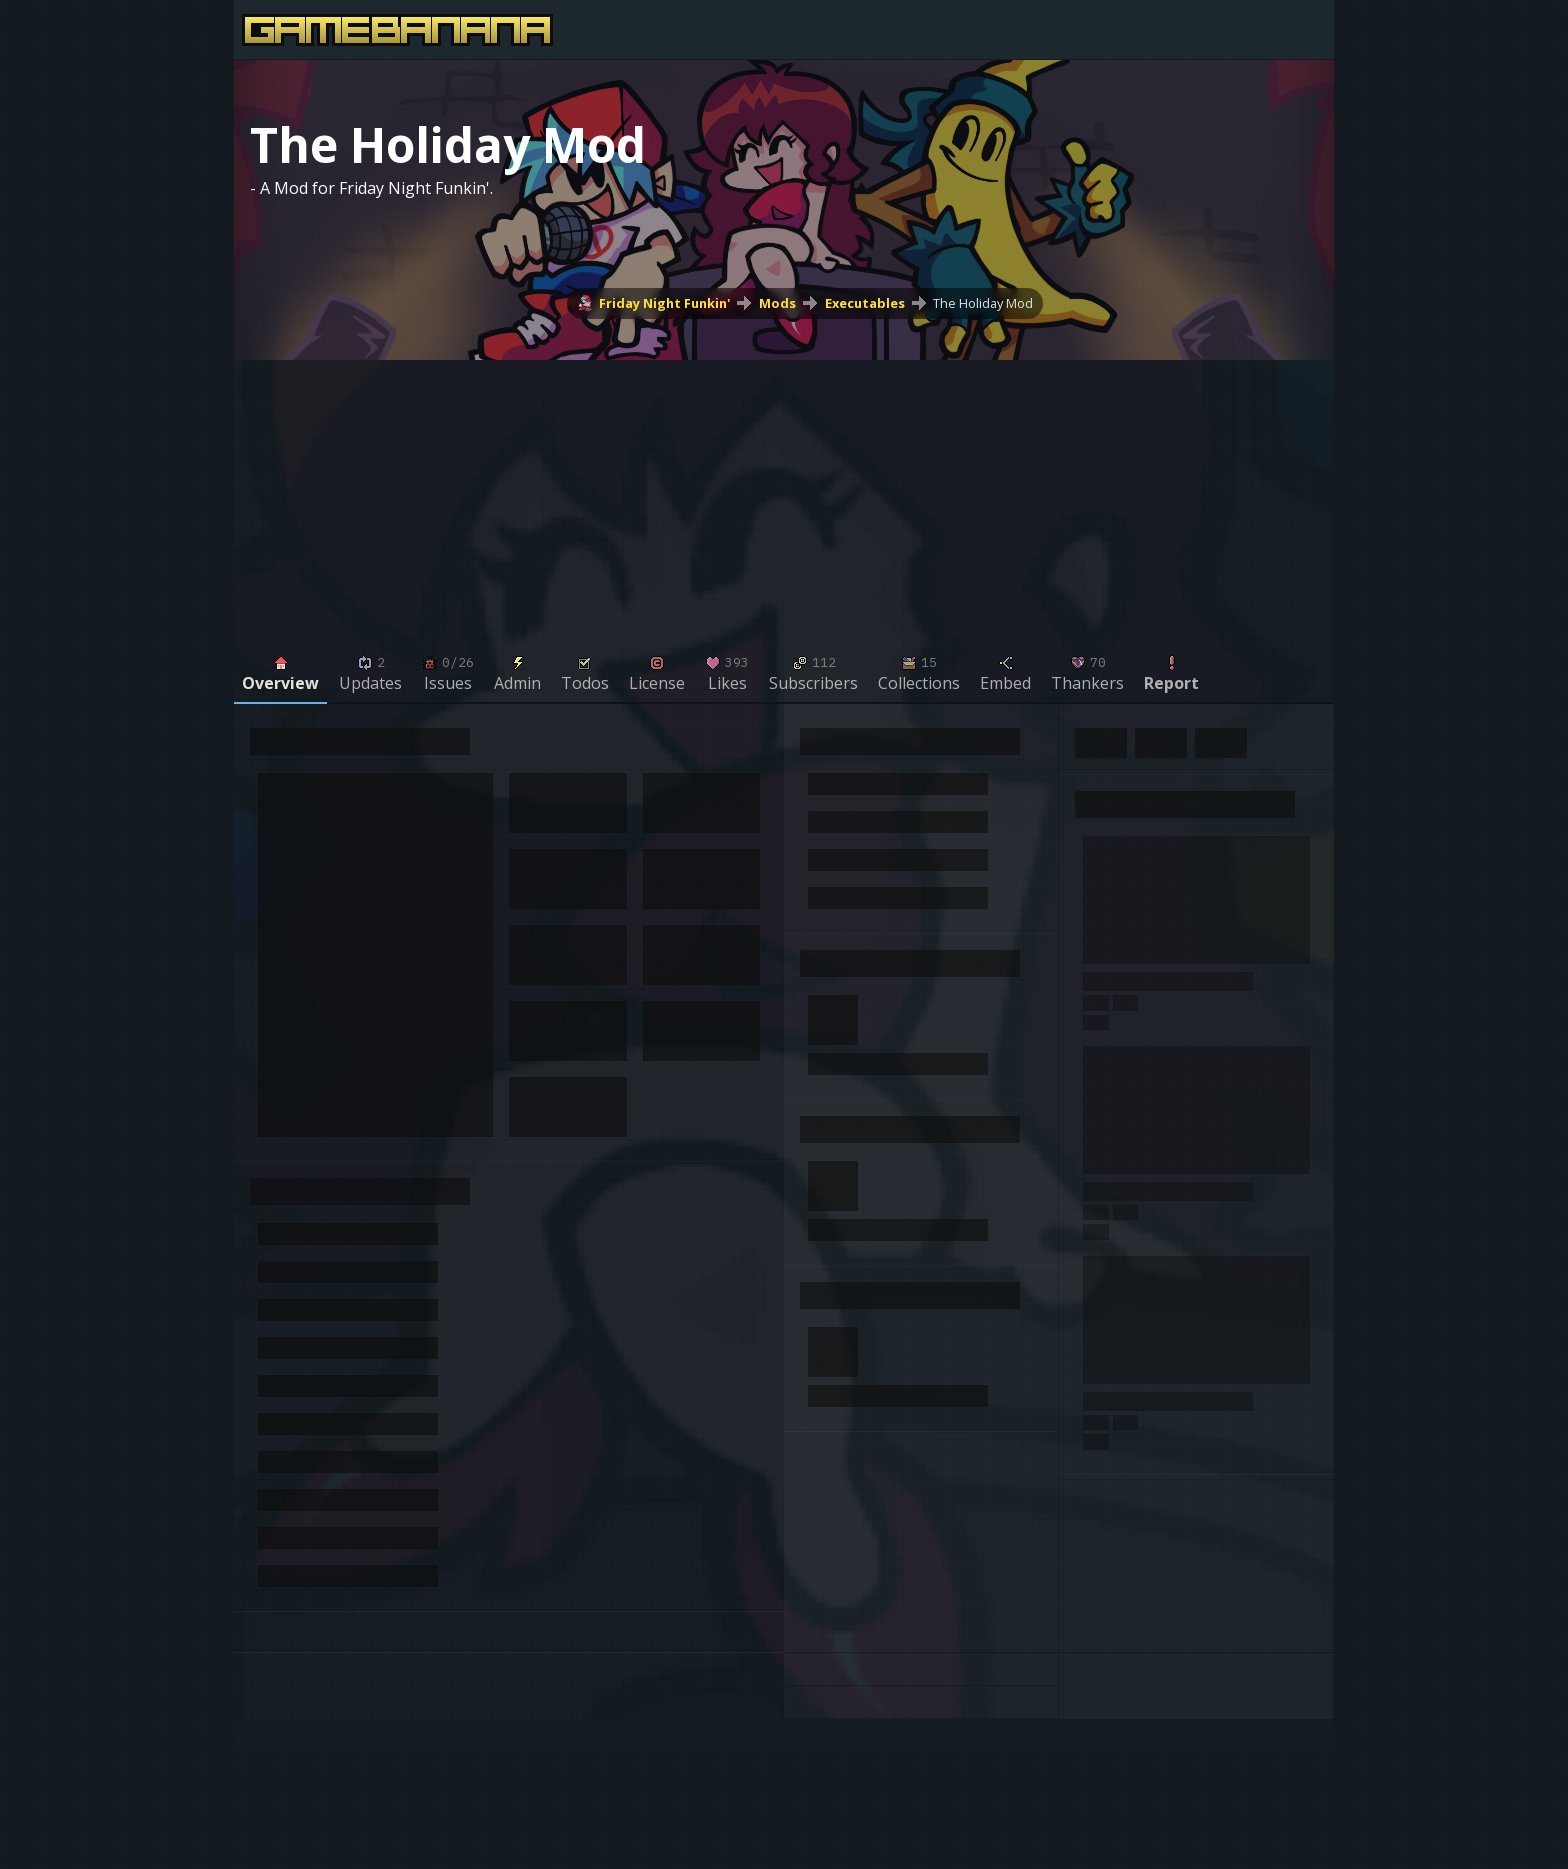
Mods (777, 303)
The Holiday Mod (983, 303)
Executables (865, 303)
